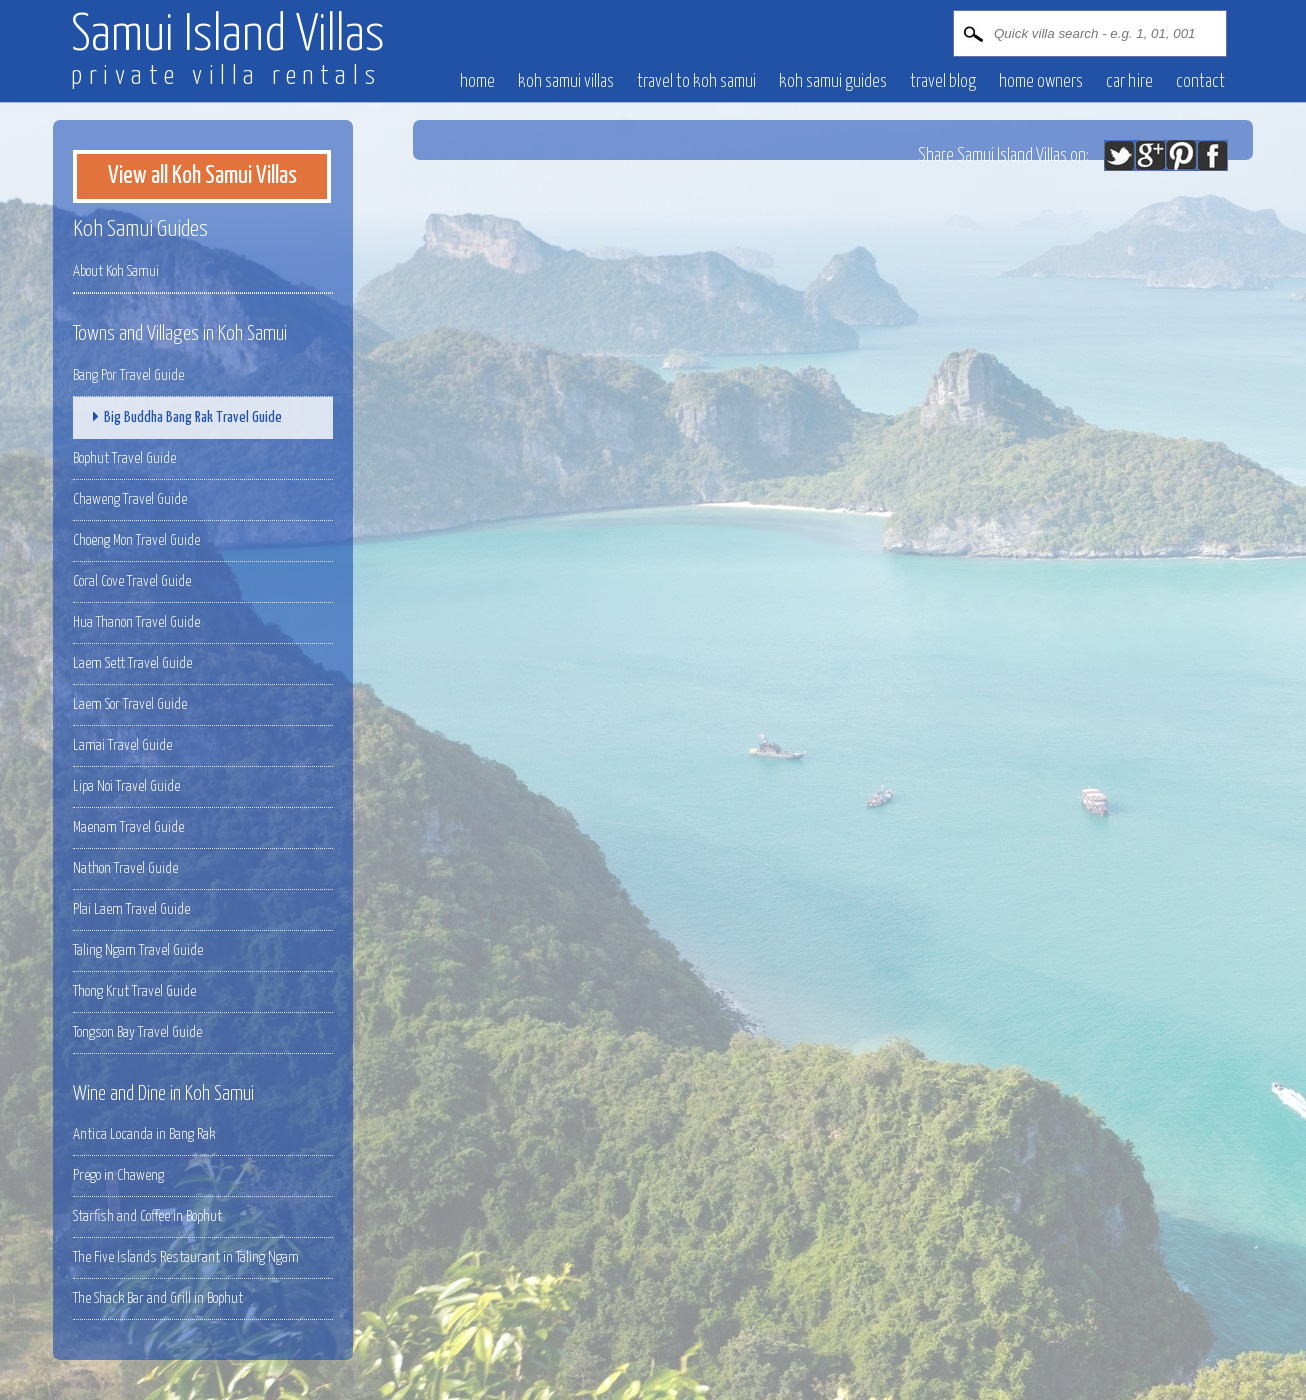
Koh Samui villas (566, 82)
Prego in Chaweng (118, 1175)
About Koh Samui (116, 271)
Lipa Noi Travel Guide (126, 786)
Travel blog (943, 82)
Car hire (1129, 82)
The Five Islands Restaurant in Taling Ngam (186, 1257)
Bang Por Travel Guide (128, 375)
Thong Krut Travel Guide (134, 991)
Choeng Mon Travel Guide (136, 540)
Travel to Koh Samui (696, 82)
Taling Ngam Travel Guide (138, 950)
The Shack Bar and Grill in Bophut (158, 1298)
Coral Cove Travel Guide (132, 581)
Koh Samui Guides (833, 82)
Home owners (1041, 82)
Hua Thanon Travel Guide (136, 622)
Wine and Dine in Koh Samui (163, 1094)
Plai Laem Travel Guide (131, 909)
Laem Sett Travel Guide (132, 663)
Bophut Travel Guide (124, 458)
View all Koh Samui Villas (202, 176)
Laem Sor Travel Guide (130, 704)
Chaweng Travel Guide (130, 499)
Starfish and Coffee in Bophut (147, 1216)
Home (477, 82)
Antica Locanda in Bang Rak (144, 1134)
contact (1200, 82)
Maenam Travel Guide (128, 827)
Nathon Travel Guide (125, 868)
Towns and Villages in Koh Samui (180, 334)
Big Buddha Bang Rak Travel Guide (182, 417)
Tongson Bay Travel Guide (137, 1032)
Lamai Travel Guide (122, 745)
